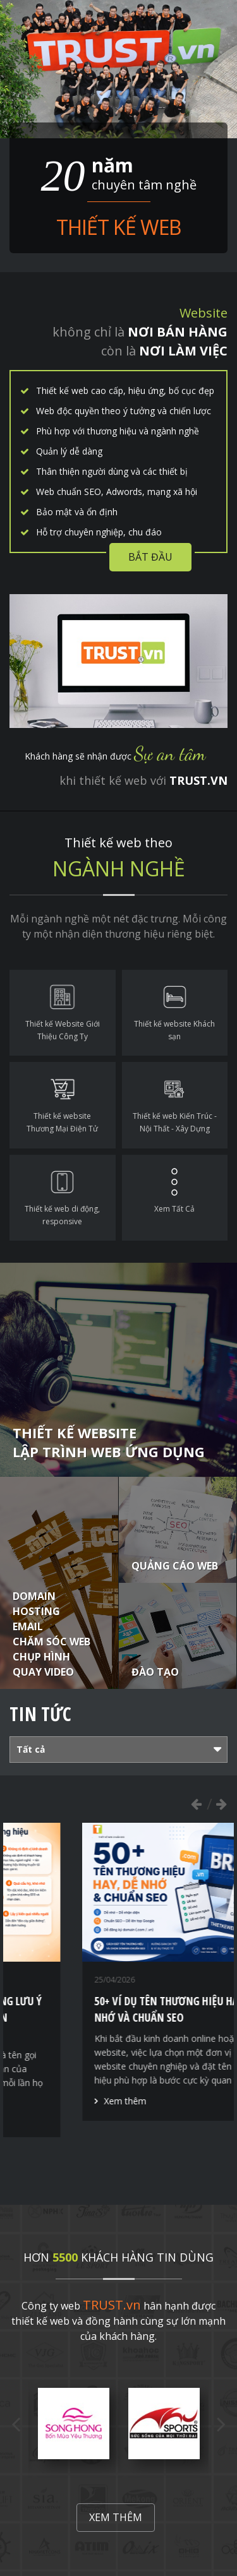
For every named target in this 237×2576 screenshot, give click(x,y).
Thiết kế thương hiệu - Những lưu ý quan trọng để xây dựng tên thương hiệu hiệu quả (115, 2017)
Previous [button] (196, 1804)
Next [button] (221, 1804)
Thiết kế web (118, 227)
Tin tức (40, 1714)
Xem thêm (57, 2117)
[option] (118, 1980)
